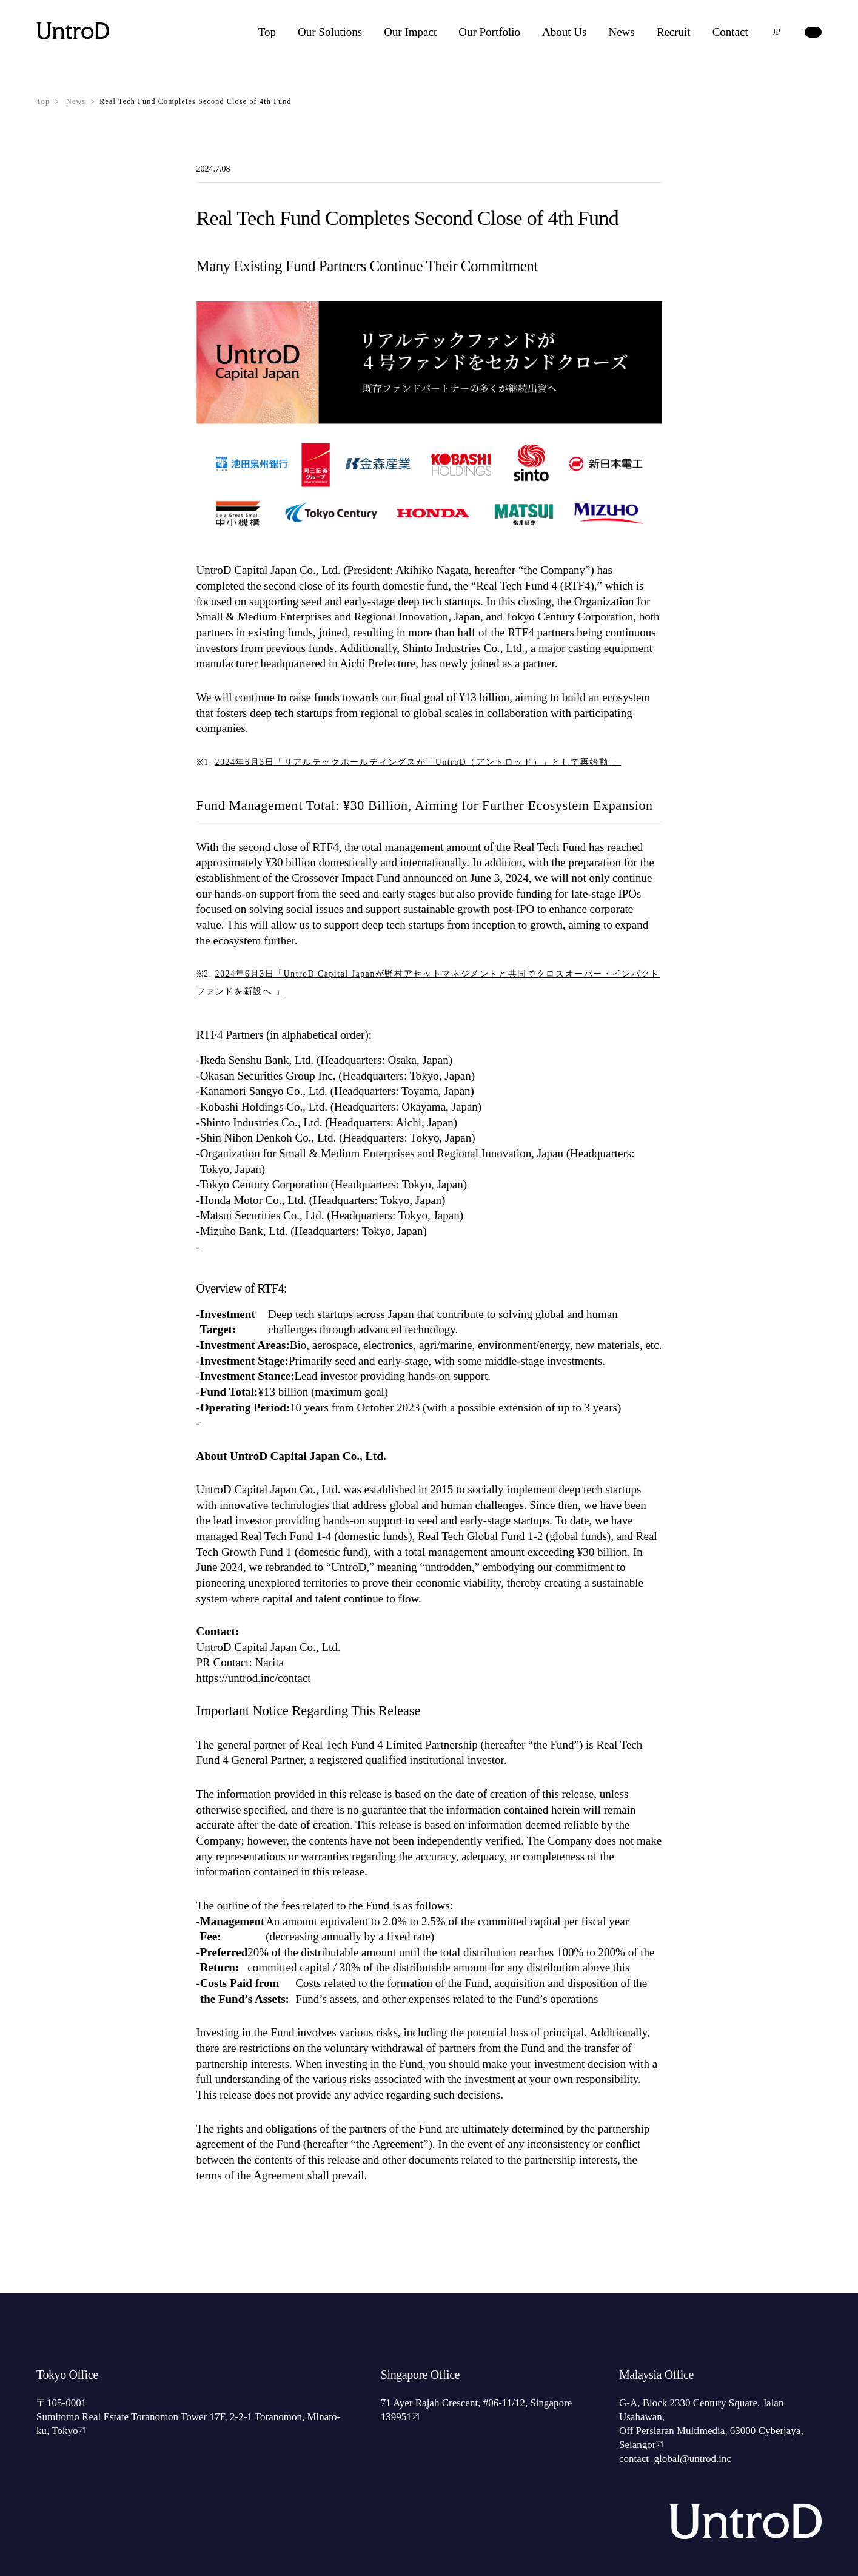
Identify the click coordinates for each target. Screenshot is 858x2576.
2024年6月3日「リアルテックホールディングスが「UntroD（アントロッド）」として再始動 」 (420, 762)
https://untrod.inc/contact (254, 1678)
